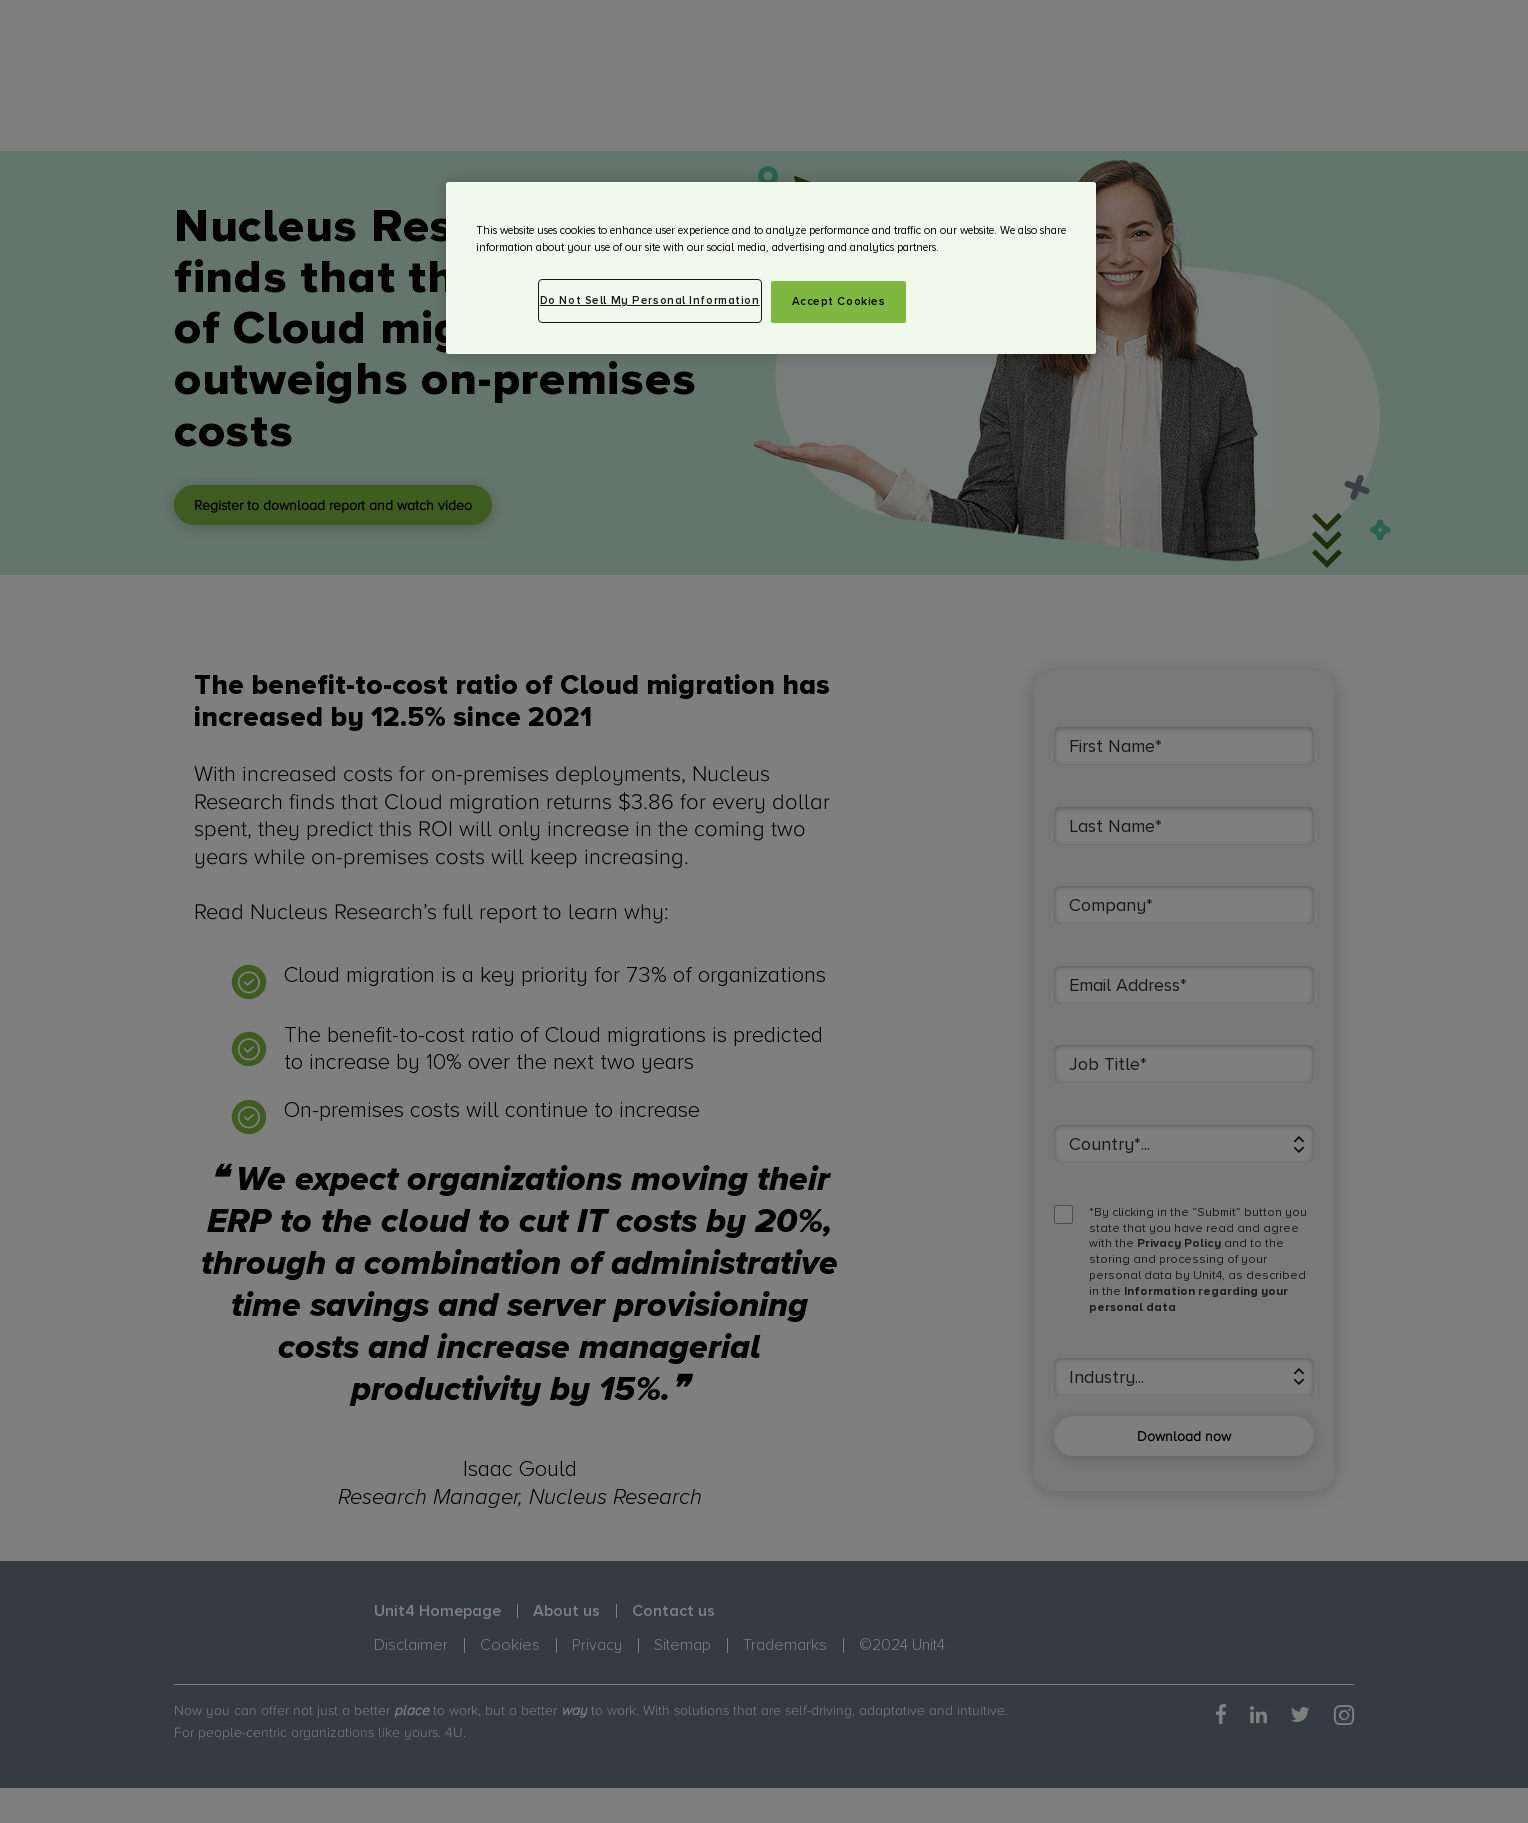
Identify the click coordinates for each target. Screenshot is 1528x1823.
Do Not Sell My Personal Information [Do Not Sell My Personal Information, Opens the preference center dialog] (650, 300)
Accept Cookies (839, 301)
